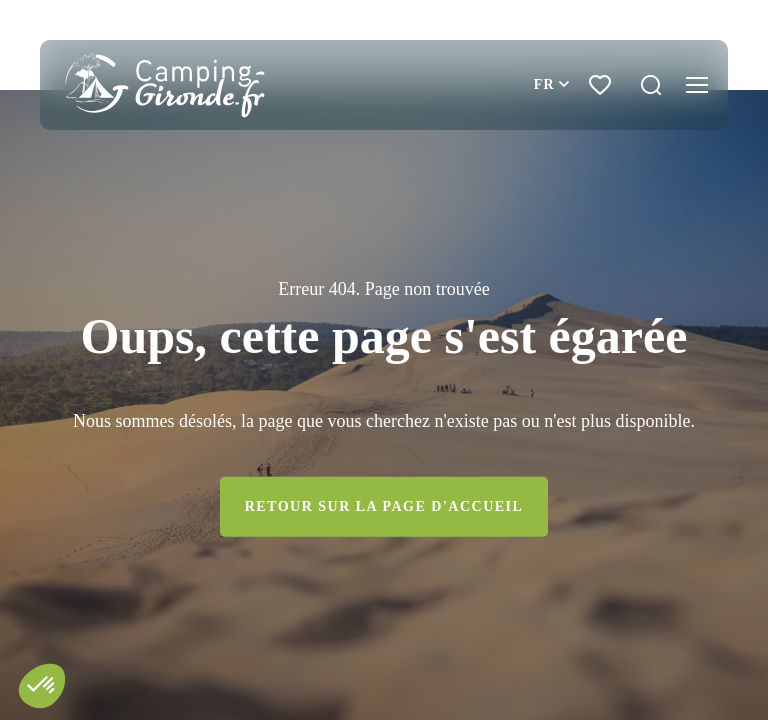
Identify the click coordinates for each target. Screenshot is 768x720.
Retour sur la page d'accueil (384, 506)
